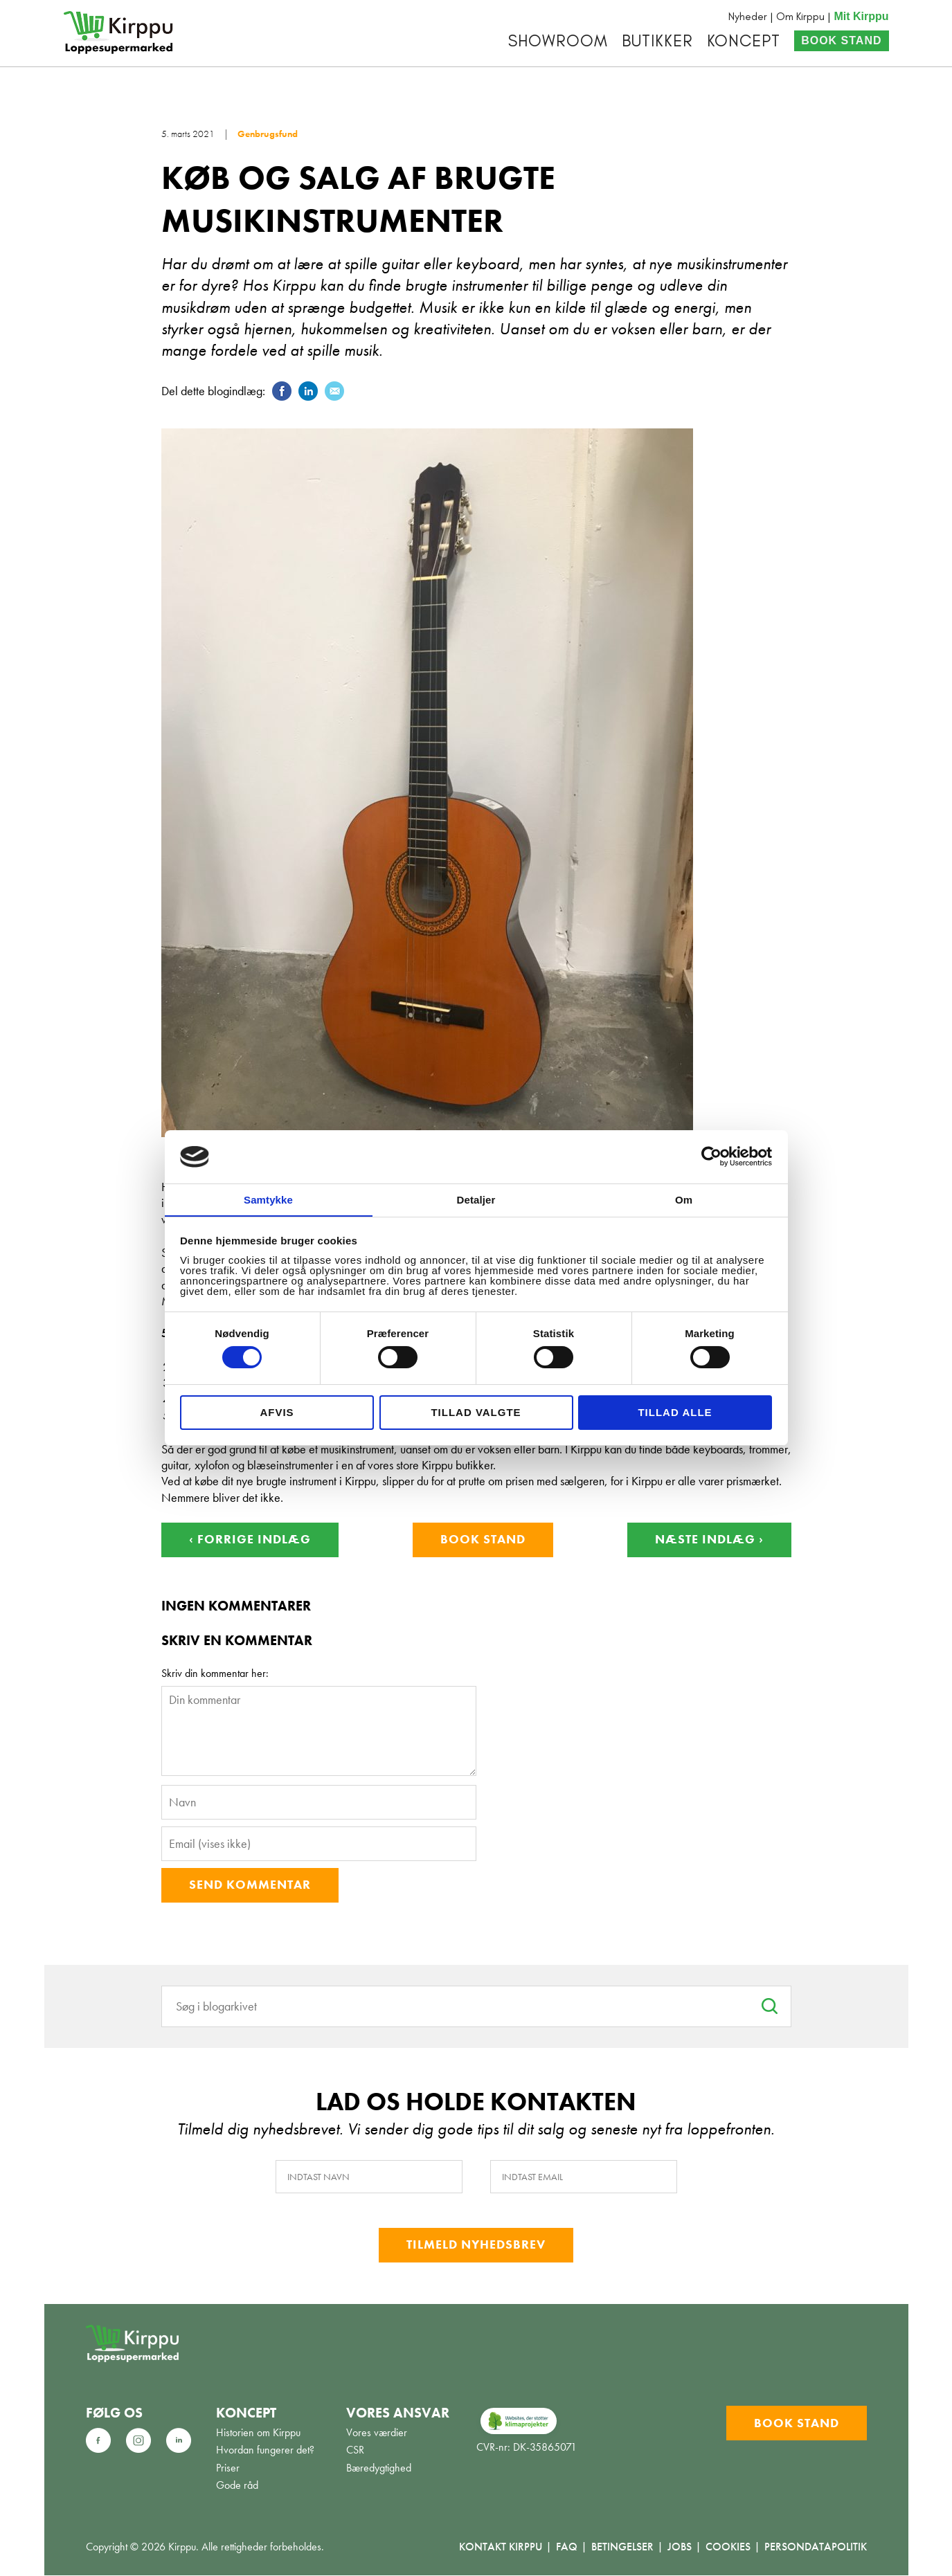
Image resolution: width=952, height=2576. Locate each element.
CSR (355, 2451)
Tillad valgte (476, 1413)
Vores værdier (376, 2433)
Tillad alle (675, 1413)
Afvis (277, 1413)
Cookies (728, 2547)
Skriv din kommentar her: (215, 1673)
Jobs (679, 2547)
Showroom (558, 40)
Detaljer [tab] (476, 1199)
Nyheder (747, 16)
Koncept (743, 40)
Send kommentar (250, 1885)
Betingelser (622, 2547)
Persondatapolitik (815, 2547)
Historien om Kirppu (258, 2433)
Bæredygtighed (378, 2468)
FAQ (566, 2547)
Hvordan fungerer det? (265, 2451)
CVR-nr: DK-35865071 (526, 2447)
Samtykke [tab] (268, 1199)
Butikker (657, 40)
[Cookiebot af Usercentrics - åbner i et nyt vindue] (711, 1156)
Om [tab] (683, 1199)
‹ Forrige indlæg (250, 1540)
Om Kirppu (800, 16)
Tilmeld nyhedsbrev (476, 2245)
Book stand (841, 40)
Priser (228, 2468)
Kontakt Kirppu (500, 2547)
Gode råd (237, 2486)
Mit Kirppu (861, 16)
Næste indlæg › (709, 1540)
